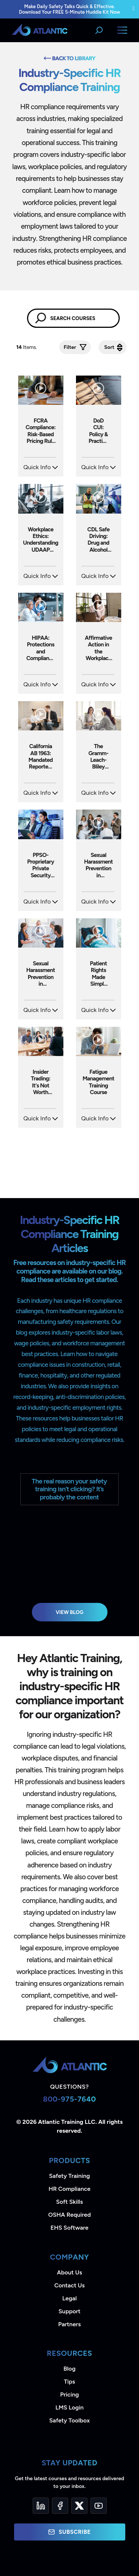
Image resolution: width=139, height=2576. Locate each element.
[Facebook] (60, 2506)
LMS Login (69, 2407)
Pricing (69, 2394)
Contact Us (69, 2285)
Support (69, 2311)
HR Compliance (69, 2188)
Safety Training (69, 2175)
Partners (69, 2324)
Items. (27, 347)
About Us (69, 2272)
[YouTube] (98, 2506)
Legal (69, 2298)
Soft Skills (69, 2201)
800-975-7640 (69, 2099)
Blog (69, 2368)
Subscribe (69, 2532)
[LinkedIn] (41, 2506)
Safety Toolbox (69, 2420)
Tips (69, 2381)
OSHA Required (69, 2214)
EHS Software (69, 2227)
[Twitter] (79, 2506)
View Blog (69, 1612)
